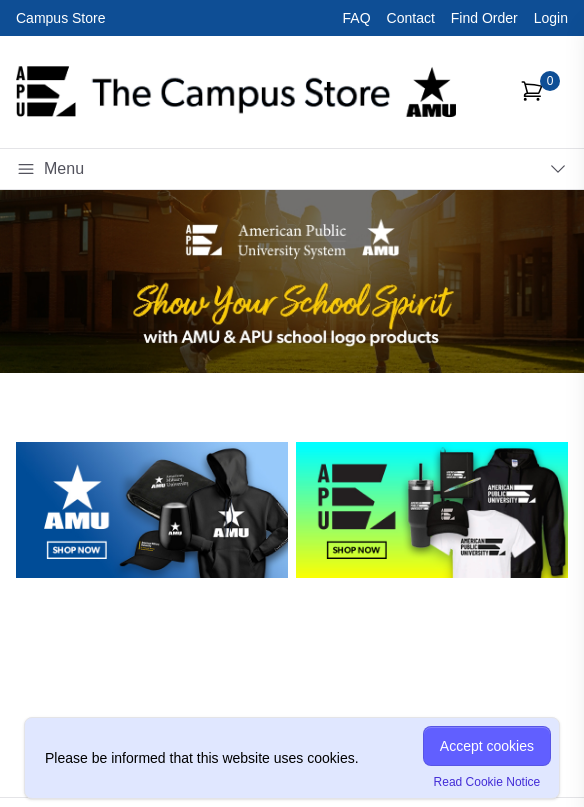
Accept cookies (487, 746)
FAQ (357, 18)
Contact (411, 18)
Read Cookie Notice (487, 782)
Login (551, 18)
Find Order (484, 18)
